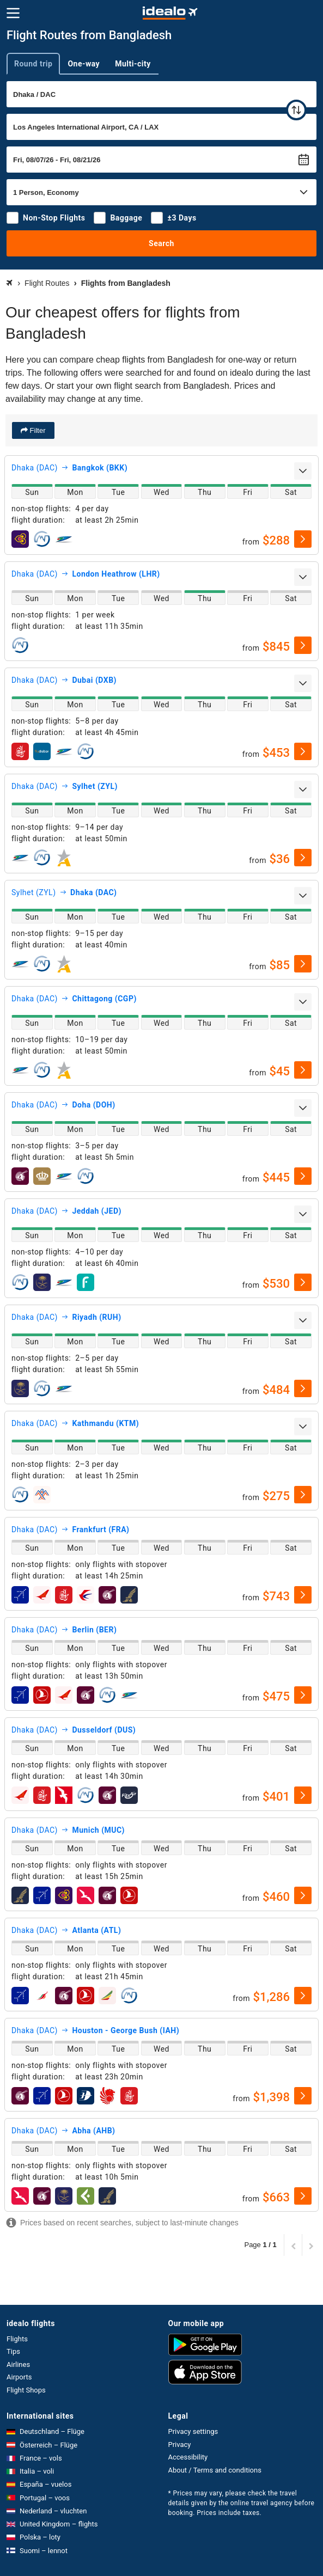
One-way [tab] (84, 63)
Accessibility (188, 2457)
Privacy (179, 2444)
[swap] (296, 110)
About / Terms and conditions (214, 2470)
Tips (13, 2351)
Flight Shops (26, 2390)
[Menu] (13, 13)
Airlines (18, 2364)
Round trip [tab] (33, 63)
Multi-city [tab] (133, 63)
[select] (303, 539)
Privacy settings (193, 2431)
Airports (19, 2377)
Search (161, 243)
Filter (37, 430)
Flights (17, 2339)
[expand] (303, 471)
